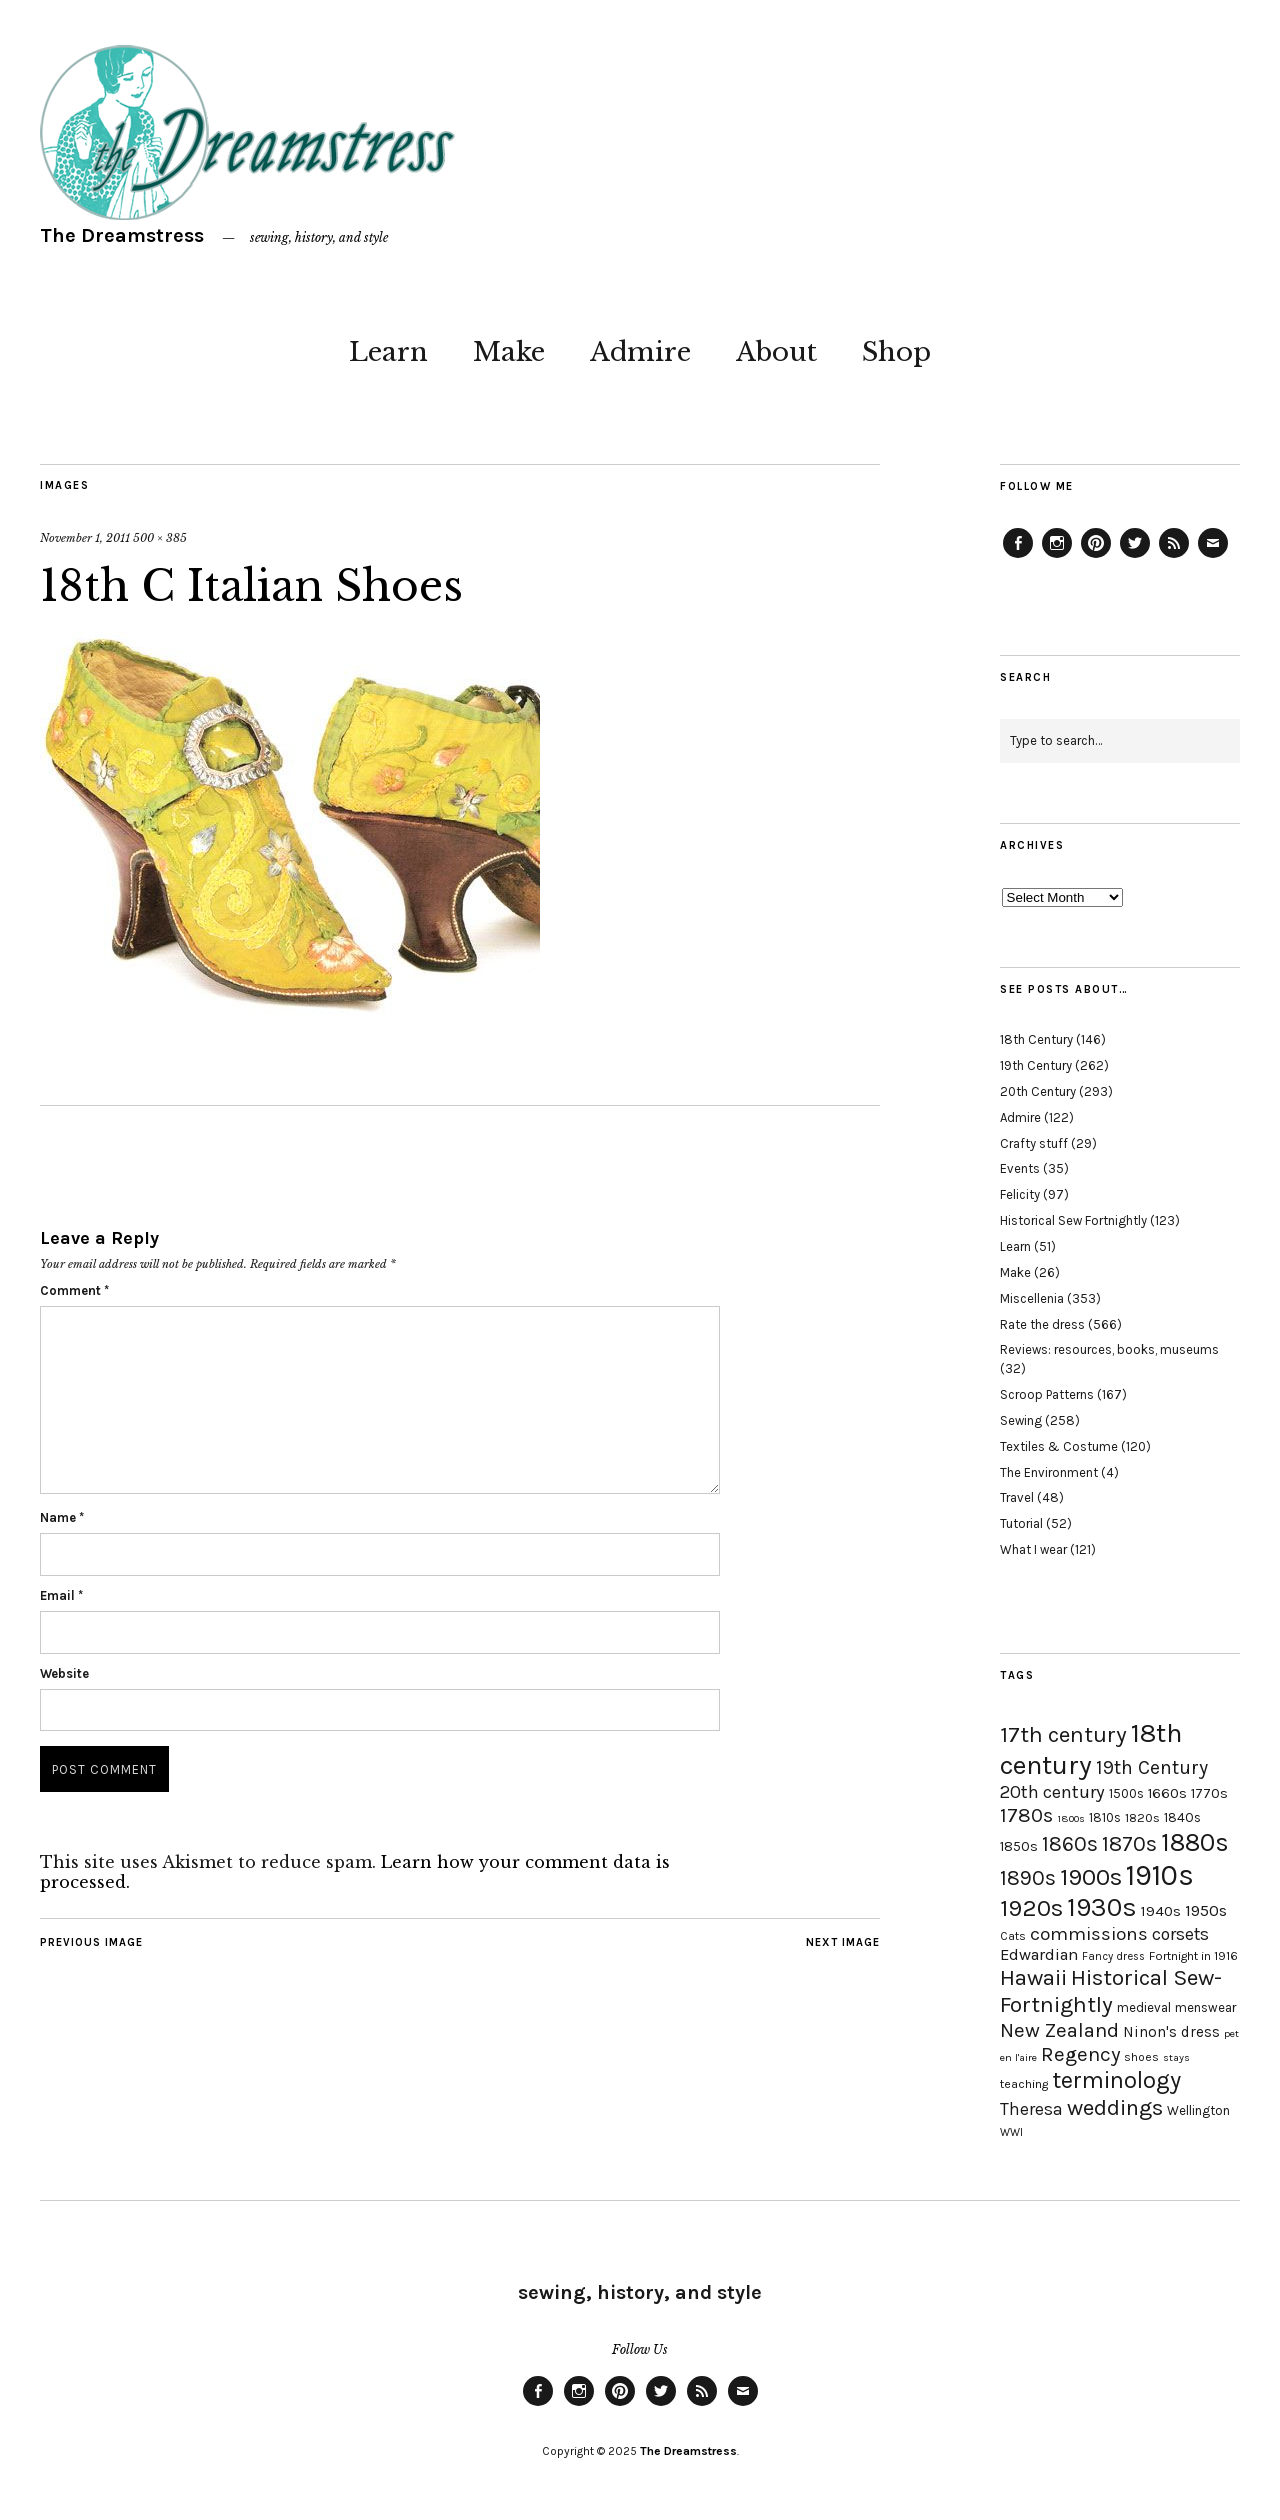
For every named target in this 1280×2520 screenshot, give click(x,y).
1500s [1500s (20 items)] (1126, 1793)
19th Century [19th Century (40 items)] (1152, 1767)
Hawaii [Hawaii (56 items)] (1033, 1977)
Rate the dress (1042, 1324)
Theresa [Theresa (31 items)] (1031, 2109)
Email (61, 1595)
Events (1020, 1168)
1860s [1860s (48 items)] (1070, 1844)
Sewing (1021, 1420)
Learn (388, 352)
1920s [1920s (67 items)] (1031, 1908)
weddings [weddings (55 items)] (1115, 2107)
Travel (1017, 1497)
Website (64, 1673)
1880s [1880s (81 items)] (1195, 1842)
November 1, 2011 (85, 538)
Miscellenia (1032, 1298)
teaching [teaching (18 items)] (1024, 2084)
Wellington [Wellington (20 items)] (1198, 2110)
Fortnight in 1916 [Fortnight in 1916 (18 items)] (1193, 1956)
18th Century (1036, 1039)
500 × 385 (160, 538)
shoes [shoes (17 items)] (1141, 2057)
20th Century (1038, 1091)
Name (62, 1517)
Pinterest (1096, 557)
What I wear (1033, 1549)
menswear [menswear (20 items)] (1205, 2007)
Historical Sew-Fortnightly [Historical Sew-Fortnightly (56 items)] (1111, 1991)
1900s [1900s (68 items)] (1091, 1877)
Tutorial (1021, 1523)
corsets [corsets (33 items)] (1180, 1934)
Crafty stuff (1034, 1143)
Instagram (1057, 557)
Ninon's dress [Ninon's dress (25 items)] (1171, 2032)
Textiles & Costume (1059, 1446)
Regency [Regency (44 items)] (1080, 2054)
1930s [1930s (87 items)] (1102, 1907)
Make (509, 352)
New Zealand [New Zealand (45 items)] (1059, 2030)
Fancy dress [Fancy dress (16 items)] (1113, 1956)
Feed (1174, 557)
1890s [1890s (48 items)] (1028, 1878)
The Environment (1049, 1472)
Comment (74, 1290)
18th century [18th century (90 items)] (1091, 1749)
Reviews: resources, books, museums (1109, 1349)
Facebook (1018, 557)
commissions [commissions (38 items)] (1089, 1934)
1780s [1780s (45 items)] (1026, 1815)
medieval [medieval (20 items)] (1144, 2007)
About (776, 352)
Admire (640, 352)
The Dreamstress (122, 235)
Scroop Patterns (1047, 1394)
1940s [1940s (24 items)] (1161, 1911)
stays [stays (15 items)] (1176, 2057)
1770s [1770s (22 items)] (1209, 1793)
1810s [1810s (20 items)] (1105, 1817)
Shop (896, 352)
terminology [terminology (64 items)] (1116, 2080)
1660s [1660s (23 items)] (1167, 1793)
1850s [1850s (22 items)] (1019, 1846)
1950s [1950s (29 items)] (1206, 1910)
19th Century (1036, 1065)
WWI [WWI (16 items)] (1011, 2132)
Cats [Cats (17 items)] (1013, 1936)
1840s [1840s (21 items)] (1182, 1817)
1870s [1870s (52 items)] (1129, 1843)
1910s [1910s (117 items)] (1160, 1875)
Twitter (1135, 557)
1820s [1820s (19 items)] (1142, 1817)
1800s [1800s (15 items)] (1071, 1818)
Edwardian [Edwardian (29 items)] (1039, 1954)
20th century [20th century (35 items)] (1052, 1792)
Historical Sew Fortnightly (1073, 1220)
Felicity (1020, 1194)
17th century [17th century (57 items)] (1063, 1734)
